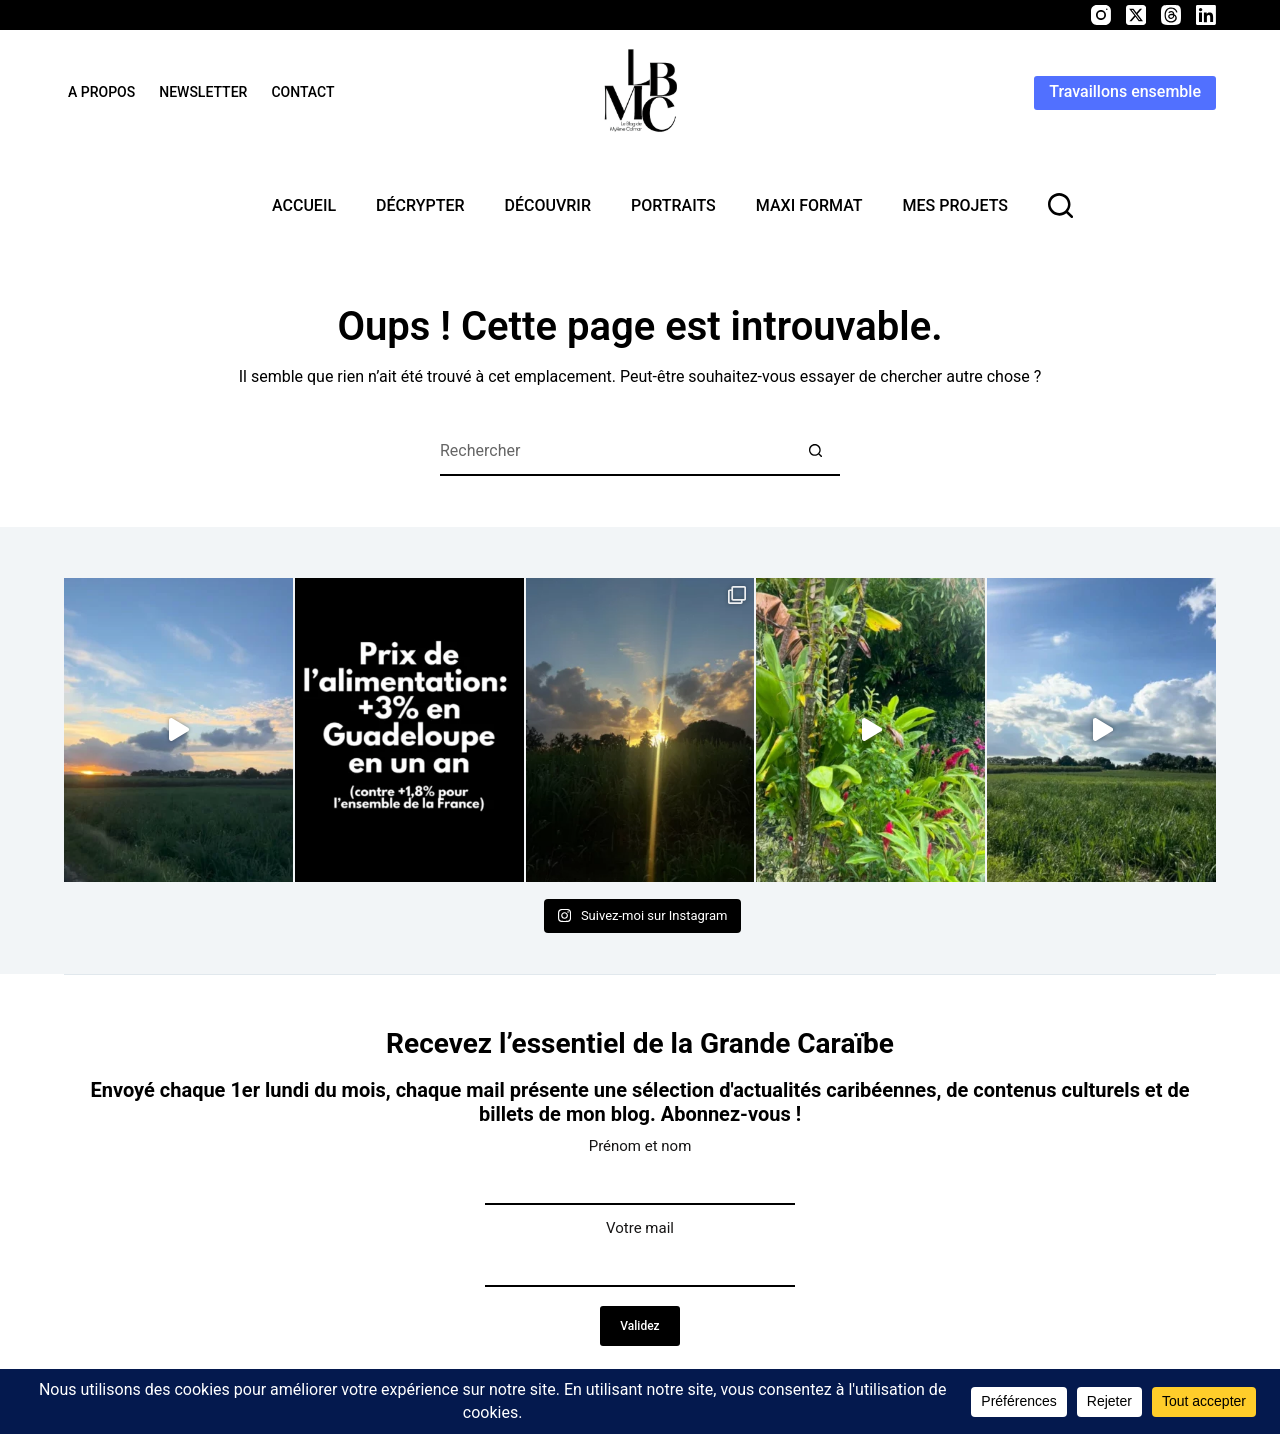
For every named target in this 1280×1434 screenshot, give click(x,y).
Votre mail (640, 1228)
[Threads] (1171, 15)
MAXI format (809, 205)
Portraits (673, 205)
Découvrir (548, 205)
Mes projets (955, 205)
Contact (302, 92)
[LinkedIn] (1206, 15)
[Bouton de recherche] (815, 451)
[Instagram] (1101, 15)
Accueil (304, 205)
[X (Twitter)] (1136, 15)
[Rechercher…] (615, 451)
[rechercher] (1060, 205)
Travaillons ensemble (1125, 91)
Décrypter (420, 205)
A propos (101, 92)
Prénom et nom (640, 1146)
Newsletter (203, 92)
